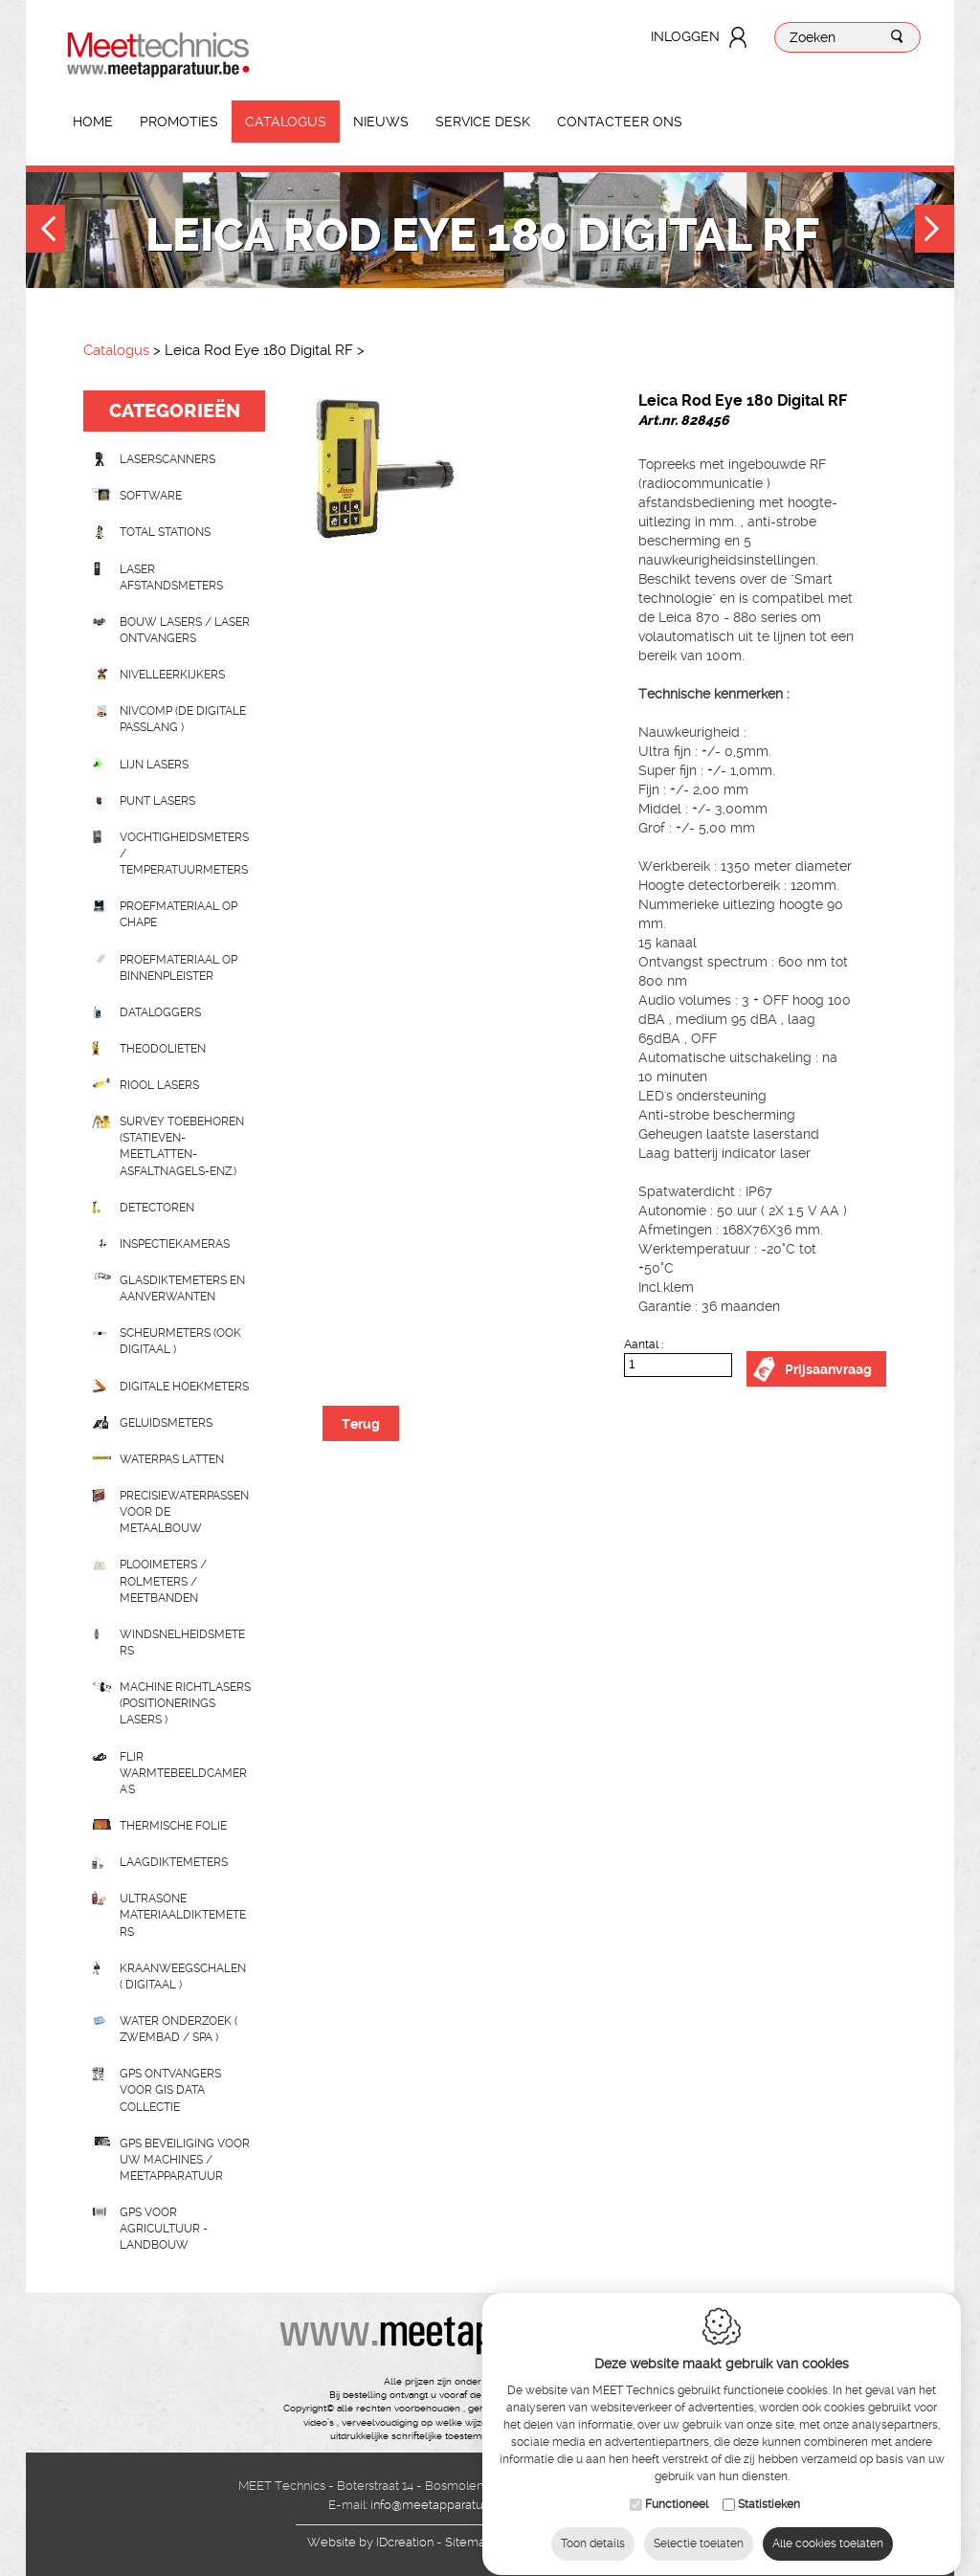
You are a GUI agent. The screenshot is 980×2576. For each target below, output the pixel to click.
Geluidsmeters (166, 1423)
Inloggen (685, 36)
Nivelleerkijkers (172, 674)
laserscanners (167, 459)
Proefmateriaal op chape (178, 914)
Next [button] (934, 231)
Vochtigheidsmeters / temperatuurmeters (184, 854)
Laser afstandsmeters (171, 577)
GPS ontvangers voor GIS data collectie (170, 2090)
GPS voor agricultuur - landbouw (164, 2229)
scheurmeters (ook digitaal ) (180, 1341)
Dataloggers (160, 1012)
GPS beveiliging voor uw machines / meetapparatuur (185, 2160)
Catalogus (285, 121)
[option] (444, 468)
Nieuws (381, 121)
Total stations (165, 532)
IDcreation (370, 2542)
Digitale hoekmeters (184, 1386)
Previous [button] (45, 231)
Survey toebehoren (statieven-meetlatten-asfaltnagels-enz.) (182, 1146)
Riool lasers (159, 1085)
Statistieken (769, 2488)
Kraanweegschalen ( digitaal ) (183, 1976)
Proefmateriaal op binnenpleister (178, 968)
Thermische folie (173, 1825)
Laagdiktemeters (174, 1862)
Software (151, 495)
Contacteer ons (619, 121)
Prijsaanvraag (828, 1369)
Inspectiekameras (175, 1244)
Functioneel (676, 2488)
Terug (361, 1424)
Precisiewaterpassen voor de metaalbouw (184, 1512)
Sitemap (469, 2542)
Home (93, 121)
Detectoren (157, 1207)
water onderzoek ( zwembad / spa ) (178, 2029)
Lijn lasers (154, 764)
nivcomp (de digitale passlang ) (183, 719)
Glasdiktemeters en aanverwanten (182, 1288)
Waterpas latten (172, 1459)
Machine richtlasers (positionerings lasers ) (185, 1703)
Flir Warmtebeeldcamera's (183, 1773)
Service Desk (482, 121)
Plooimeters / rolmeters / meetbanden (163, 1581)
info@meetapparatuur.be (440, 2505)
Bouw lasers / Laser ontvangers (185, 630)
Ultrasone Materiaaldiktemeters (183, 1915)
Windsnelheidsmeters (182, 1642)
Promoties (179, 121)
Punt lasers (157, 801)
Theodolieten (163, 1048)
